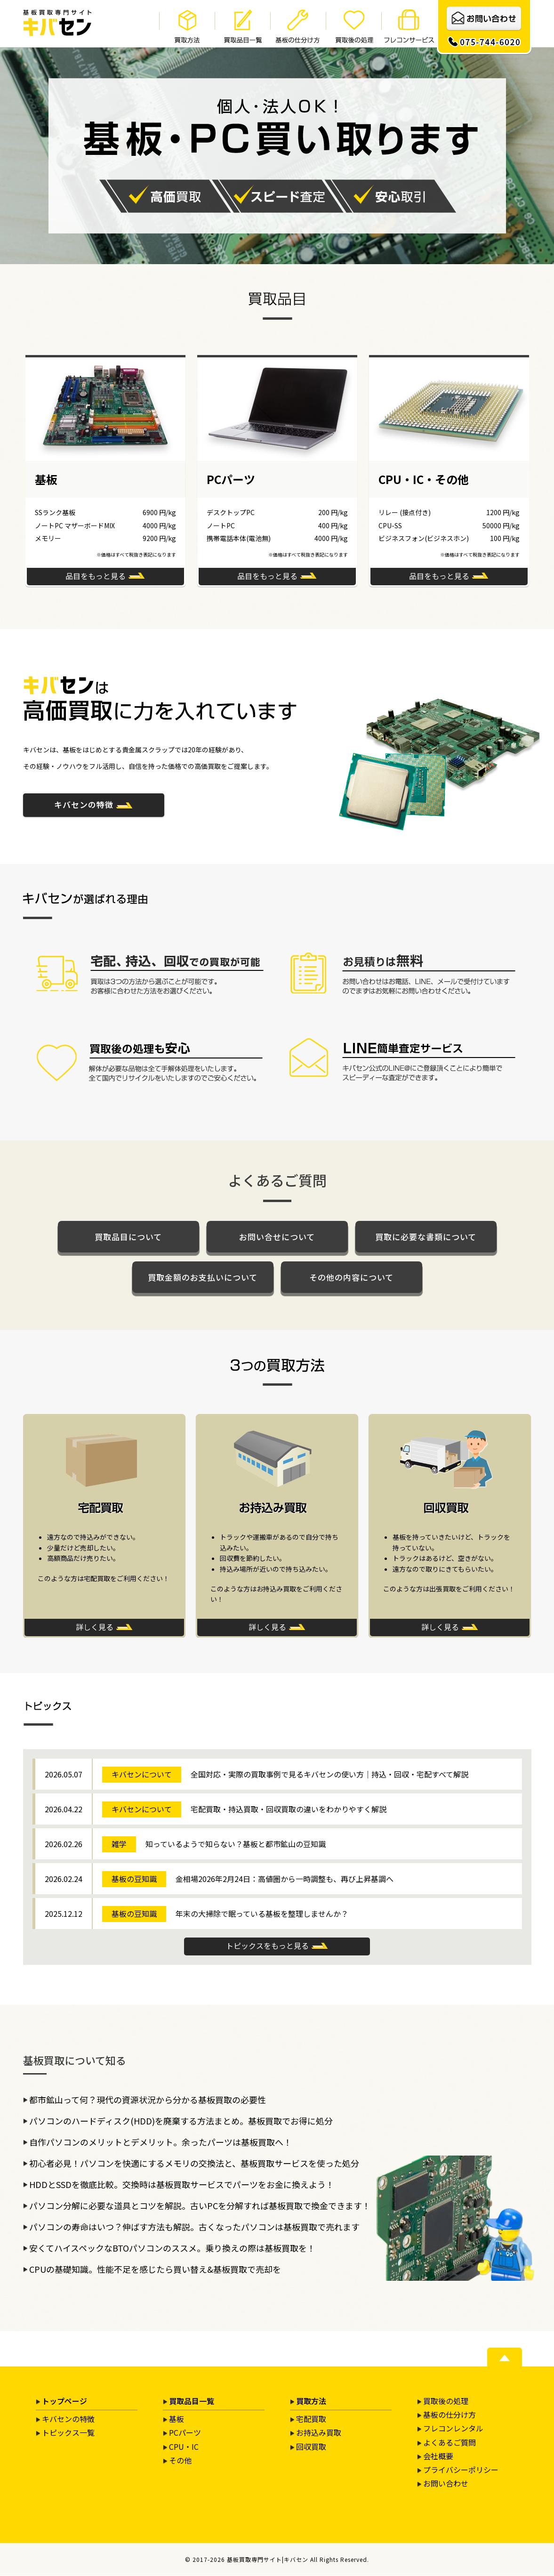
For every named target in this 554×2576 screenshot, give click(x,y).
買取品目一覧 (191, 2401)
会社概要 (438, 2456)
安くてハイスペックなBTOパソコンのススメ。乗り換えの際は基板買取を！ (172, 2248)
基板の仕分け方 (449, 2415)
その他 (180, 2460)
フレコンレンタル (453, 2428)
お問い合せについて (277, 1237)
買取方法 (311, 2401)
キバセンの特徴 (83, 804)
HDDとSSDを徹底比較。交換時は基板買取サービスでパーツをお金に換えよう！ (181, 2185)
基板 (176, 2419)
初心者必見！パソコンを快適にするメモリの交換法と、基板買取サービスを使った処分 (194, 2163)
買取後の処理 (445, 2401)
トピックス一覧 (68, 2433)
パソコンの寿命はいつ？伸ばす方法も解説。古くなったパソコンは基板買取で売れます (194, 2227)
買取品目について (128, 1237)
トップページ (64, 2401)
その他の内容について (351, 1277)
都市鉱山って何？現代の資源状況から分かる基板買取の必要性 (147, 2100)
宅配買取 (311, 2419)
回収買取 (311, 2447)
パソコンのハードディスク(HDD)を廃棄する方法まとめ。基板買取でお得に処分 (181, 2121)
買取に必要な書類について (425, 1237)
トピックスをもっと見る (267, 1946)
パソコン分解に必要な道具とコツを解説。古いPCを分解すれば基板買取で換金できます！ (199, 2206)
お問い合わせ (445, 2483)
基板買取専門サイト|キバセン (267, 2560)
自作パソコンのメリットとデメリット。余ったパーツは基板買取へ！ (160, 2142)
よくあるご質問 (449, 2442)
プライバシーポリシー (460, 2470)
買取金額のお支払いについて (202, 1277)
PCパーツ (185, 2433)
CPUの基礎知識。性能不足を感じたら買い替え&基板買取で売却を (155, 2269)
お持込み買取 (318, 2433)
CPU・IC (184, 2447)
